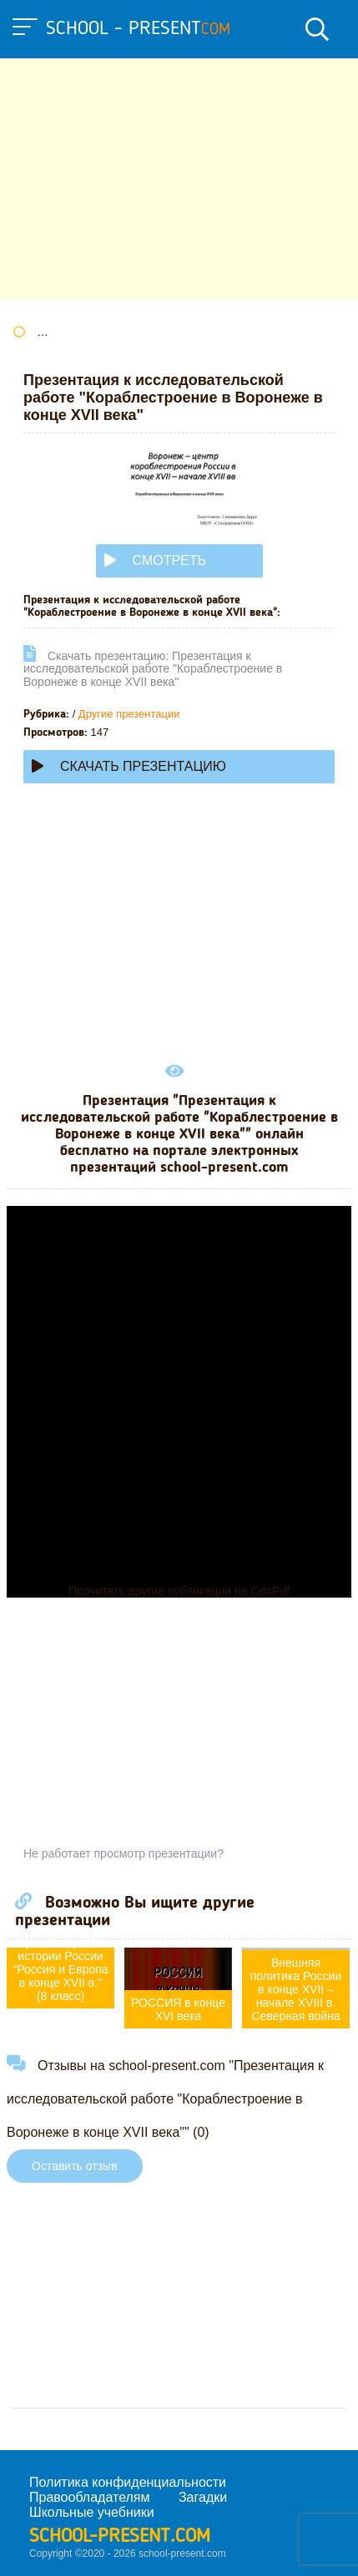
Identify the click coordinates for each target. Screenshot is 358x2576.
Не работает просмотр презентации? (123, 1853)
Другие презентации (129, 714)
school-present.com (119, 2537)
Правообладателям (89, 2497)
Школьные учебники (91, 2512)
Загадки (203, 2497)
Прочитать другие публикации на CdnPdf (179, 1591)
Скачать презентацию (129, 766)
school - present (138, 29)
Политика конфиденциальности (127, 2482)
